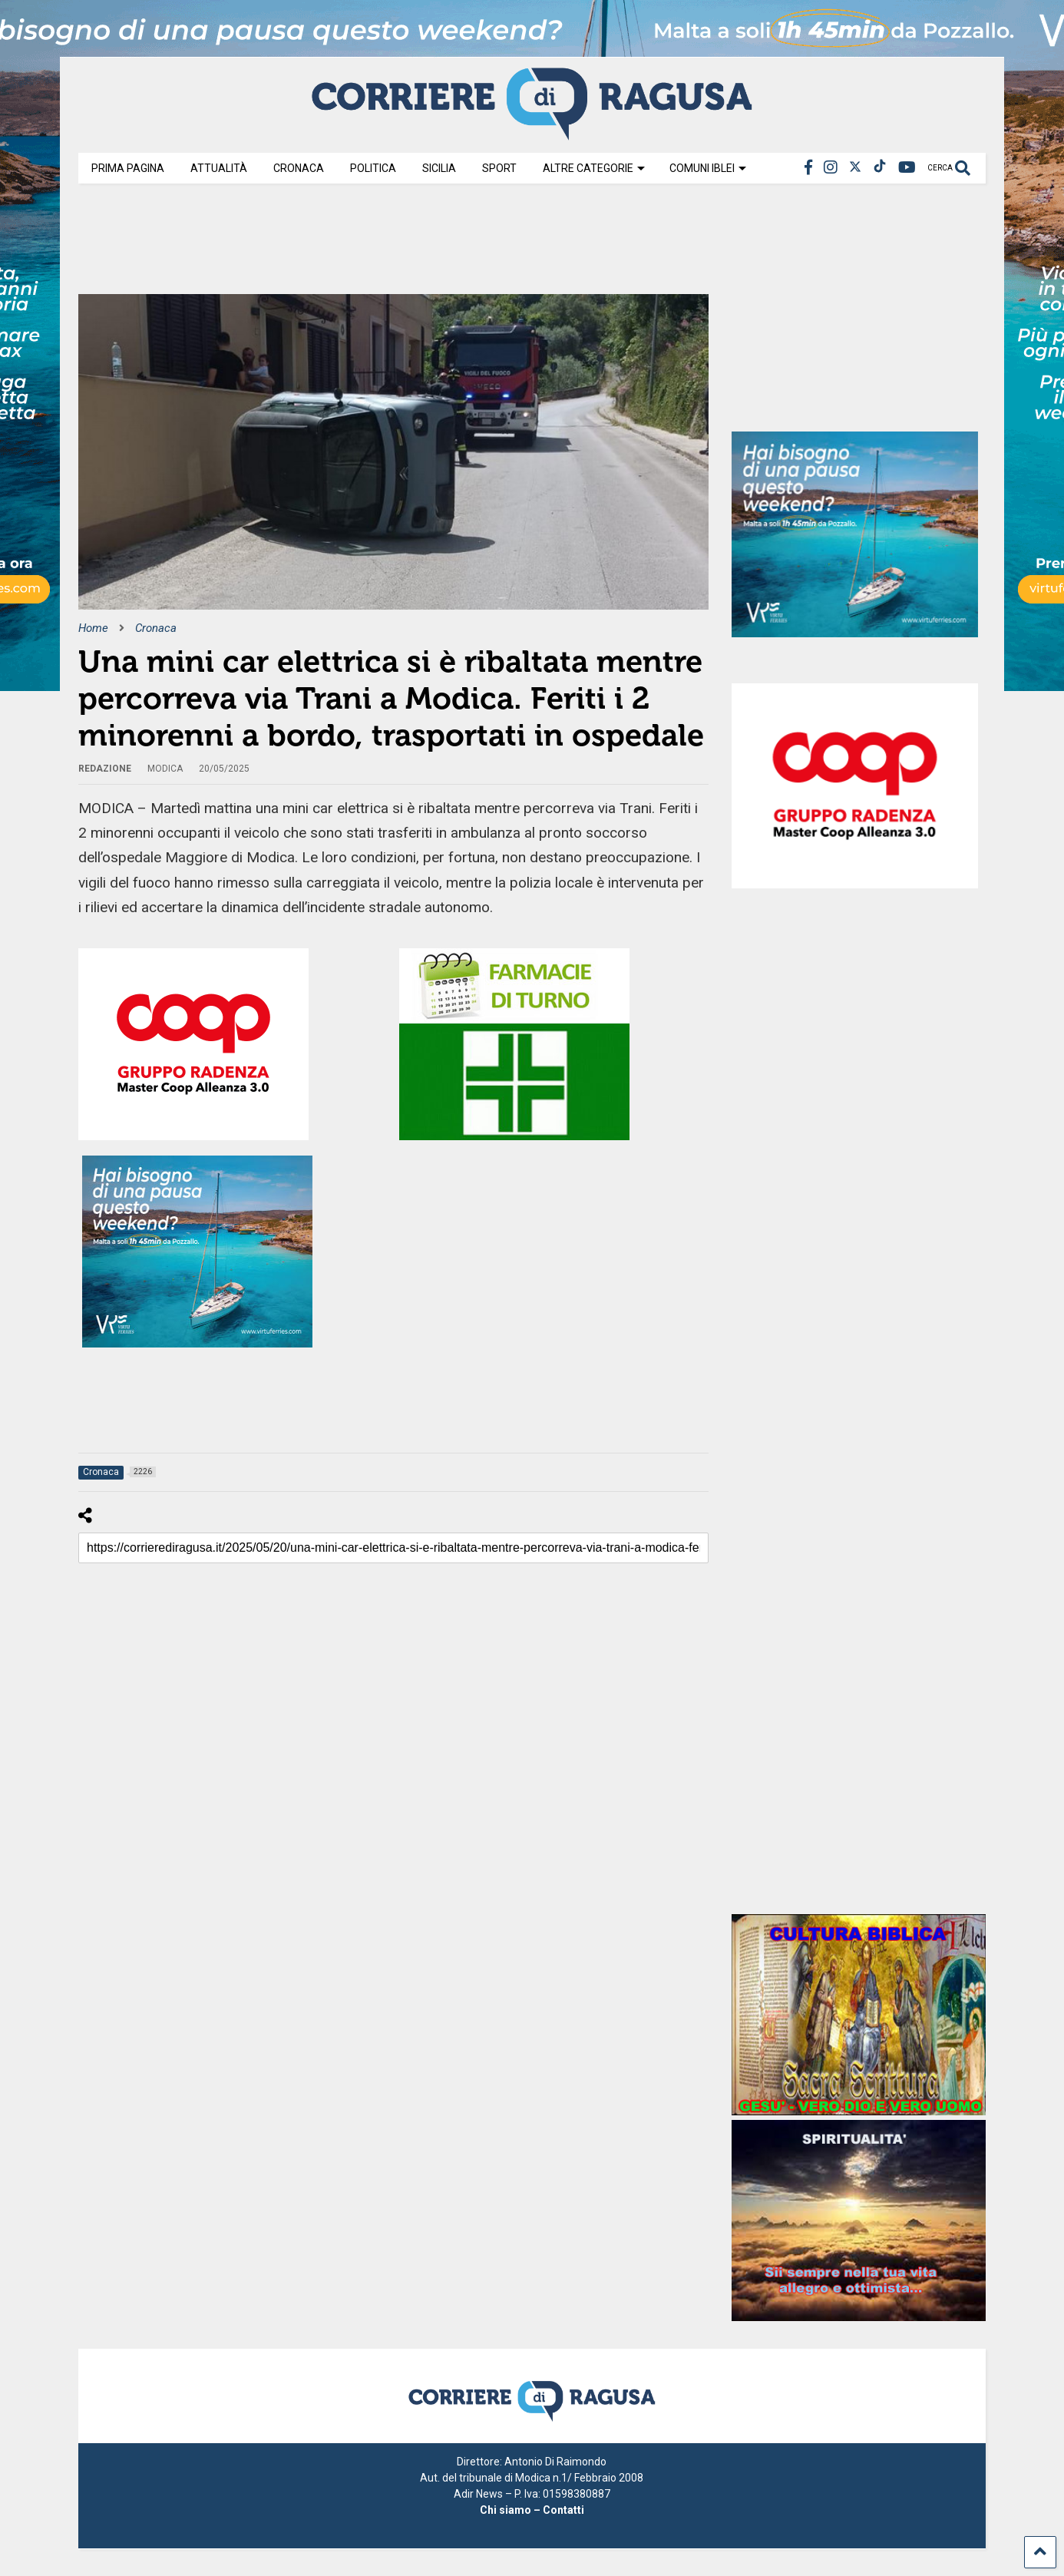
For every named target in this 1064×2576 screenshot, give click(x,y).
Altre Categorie (594, 168)
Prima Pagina (127, 168)
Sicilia (439, 168)
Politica (373, 168)
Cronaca (298, 168)
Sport (499, 168)
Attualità (218, 168)
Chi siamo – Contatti (532, 2510)
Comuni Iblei (707, 168)
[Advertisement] (357, 244)
